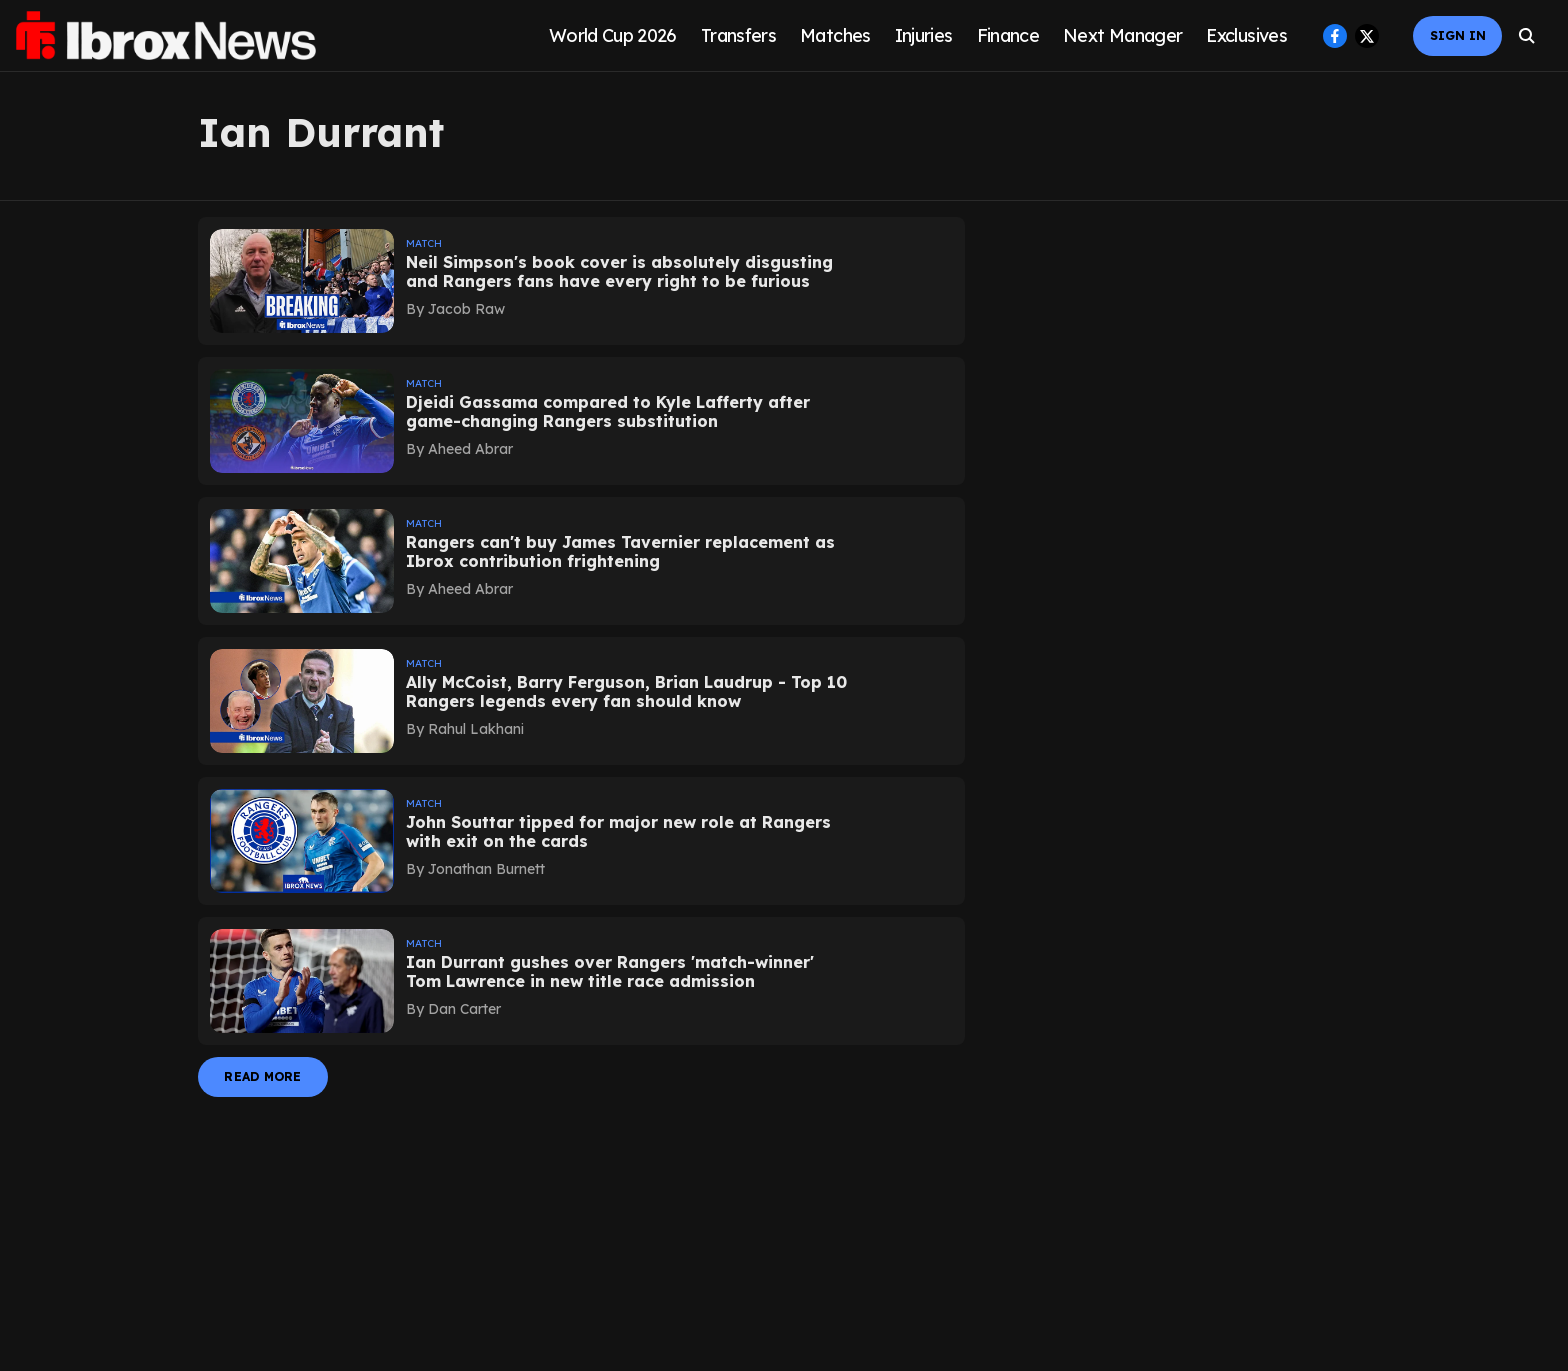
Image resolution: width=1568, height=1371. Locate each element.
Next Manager (1122, 35)
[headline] (629, 272)
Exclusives (1246, 35)
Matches (835, 35)
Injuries (924, 35)
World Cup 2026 (613, 35)
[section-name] (629, 241)
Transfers (738, 35)
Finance (1008, 35)
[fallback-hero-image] (302, 281)
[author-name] (459, 309)
